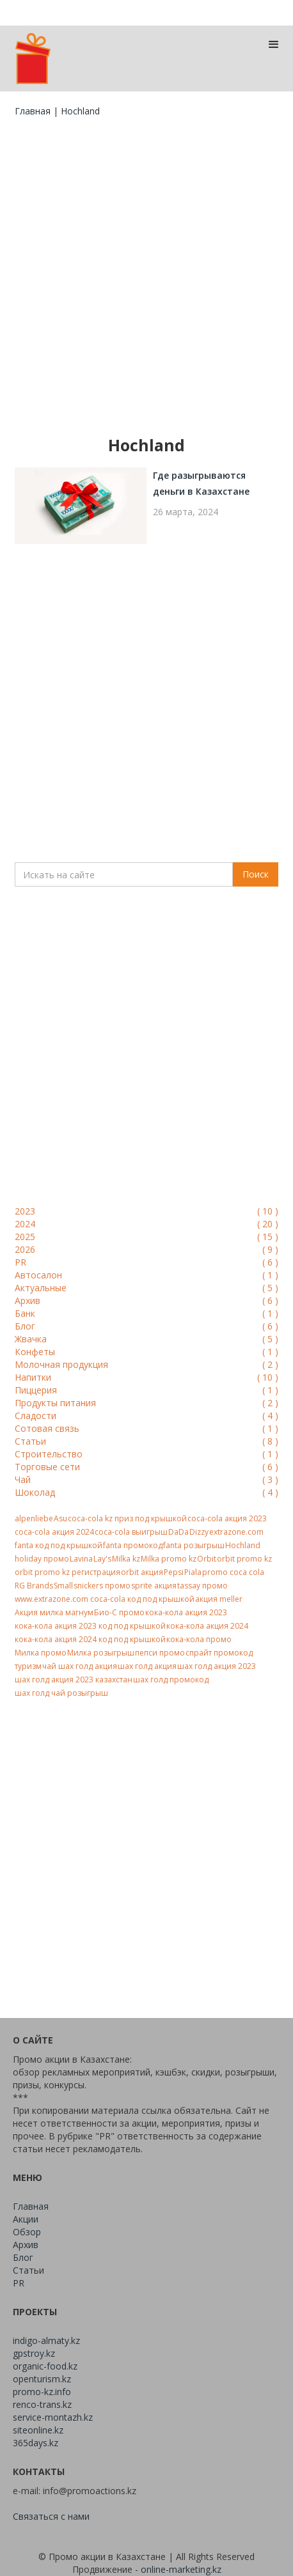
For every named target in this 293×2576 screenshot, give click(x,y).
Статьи (28, 2270)
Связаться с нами (51, 2516)
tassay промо (202, 1585)
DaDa (178, 1531)
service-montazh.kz (53, 2417)
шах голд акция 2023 (216, 1666)
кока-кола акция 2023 (186, 1612)
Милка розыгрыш (100, 1652)
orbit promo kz (244, 1558)
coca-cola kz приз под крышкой (127, 1518)
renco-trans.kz (42, 2404)
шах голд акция (147, 1666)
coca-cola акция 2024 (54, 1531)
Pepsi (174, 1572)
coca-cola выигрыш (131, 1531)
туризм (28, 1666)
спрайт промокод (219, 1652)
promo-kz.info (42, 2392)
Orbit (206, 1558)
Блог (23, 2257)
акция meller (218, 1599)
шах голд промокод (171, 1679)
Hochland (242, 1545)
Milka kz (126, 1558)
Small (63, 1585)
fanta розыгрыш (194, 1545)
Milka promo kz (168, 1558)
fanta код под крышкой (58, 1545)
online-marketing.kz (181, 2569)
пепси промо (160, 1652)
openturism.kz (42, 2379)
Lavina (81, 1558)
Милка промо (41, 1652)
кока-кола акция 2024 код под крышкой (90, 1639)
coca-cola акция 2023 (227, 1518)
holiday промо (42, 1558)
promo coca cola (233, 1572)
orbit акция (142, 1572)
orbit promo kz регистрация (67, 1572)
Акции (25, 2219)
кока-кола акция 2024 (207, 1625)
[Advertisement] (146, 276)
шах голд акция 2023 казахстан (73, 1679)
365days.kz (35, 2443)
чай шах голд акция (79, 1666)
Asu (60, 1518)
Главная (33, 111)
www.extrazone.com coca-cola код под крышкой (104, 1599)
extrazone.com (236, 1531)
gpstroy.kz (34, 2353)
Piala (193, 1572)
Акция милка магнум (54, 1612)
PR (18, 2283)
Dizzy (199, 1531)
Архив (25, 2244)
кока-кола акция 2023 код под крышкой (90, 1625)
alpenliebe (34, 1518)
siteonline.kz (38, 2430)
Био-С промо (119, 1612)
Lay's (102, 1558)
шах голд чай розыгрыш (61, 1693)
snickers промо (102, 1585)
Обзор (27, 2232)
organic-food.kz (45, 2366)
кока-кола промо (199, 1639)
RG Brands (34, 1585)
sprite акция (154, 1585)
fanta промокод (132, 1545)
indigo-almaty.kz (46, 2340)
